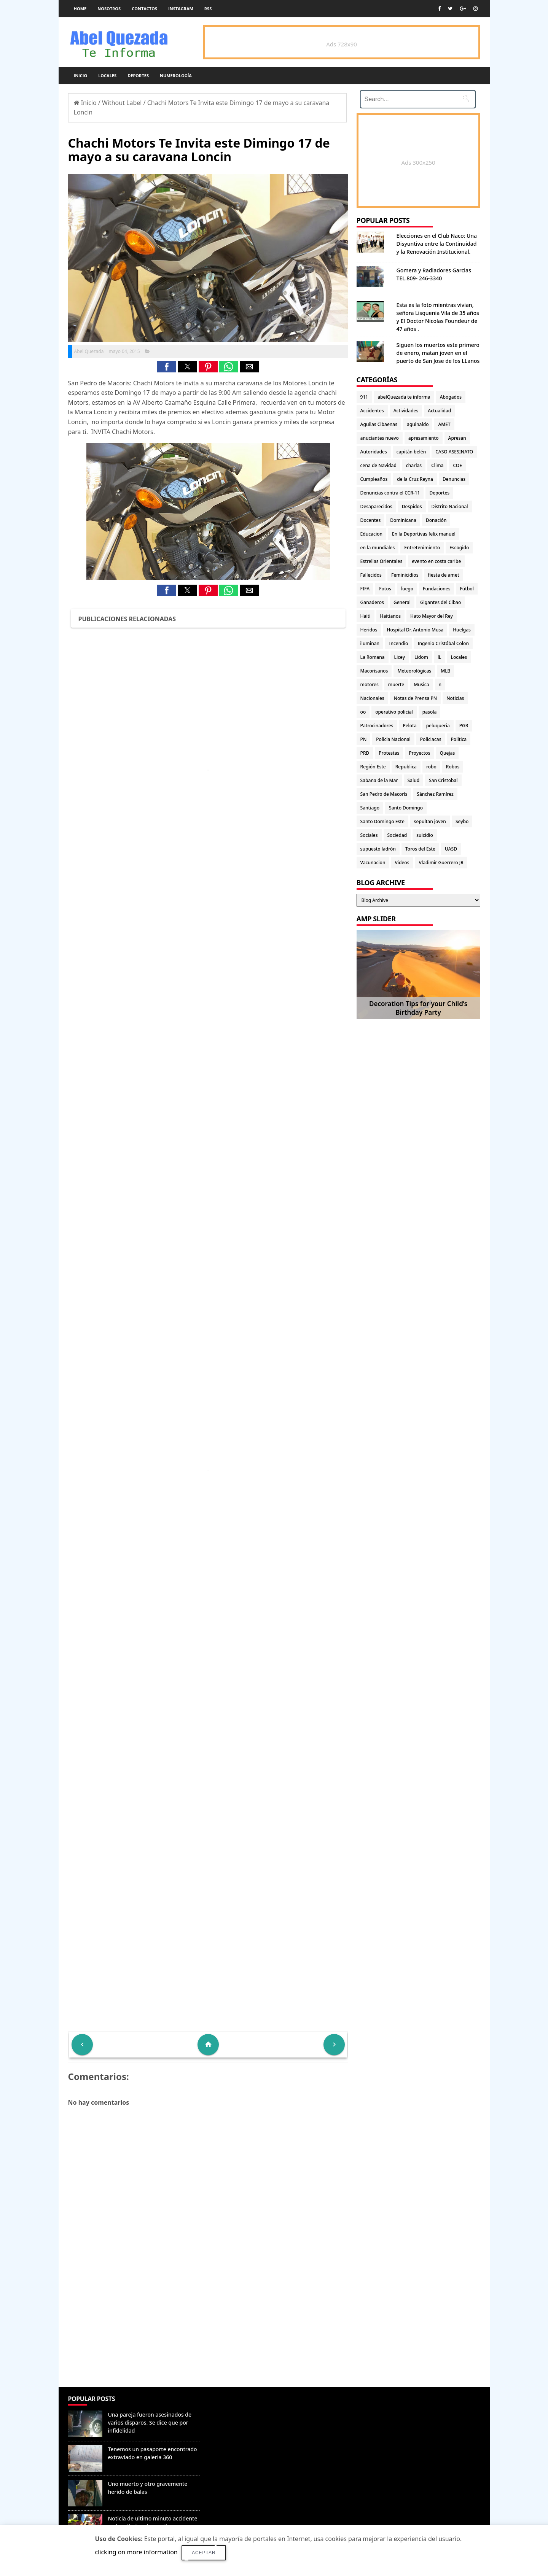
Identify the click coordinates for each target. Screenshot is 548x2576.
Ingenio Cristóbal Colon (443, 643)
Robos (453, 766)
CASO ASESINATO (454, 451)
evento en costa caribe (436, 561)
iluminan (370, 643)
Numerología (176, 75)
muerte (396, 684)
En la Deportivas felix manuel (424, 534)
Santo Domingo (406, 808)
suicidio (424, 835)
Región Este (373, 766)
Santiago (369, 808)
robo (431, 766)
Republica (406, 766)
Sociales (369, 835)
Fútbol (466, 588)
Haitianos (390, 616)
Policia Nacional (393, 739)
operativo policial (394, 712)
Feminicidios (405, 575)
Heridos (369, 630)
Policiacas (430, 739)
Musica (421, 684)
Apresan (457, 438)
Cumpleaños (374, 479)
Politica (459, 739)
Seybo (462, 821)
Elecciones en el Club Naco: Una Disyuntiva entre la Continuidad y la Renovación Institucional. (437, 243)
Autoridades (373, 451)
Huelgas (462, 630)
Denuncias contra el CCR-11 (390, 493)
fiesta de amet (443, 575)
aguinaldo (418, 424)
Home (80, 8)
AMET (444, 424)
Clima (437, 465)
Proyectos (419, 753)
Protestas (389, 753)
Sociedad (397, 835)
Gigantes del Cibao (440, 602)
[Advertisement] (208, 2332)
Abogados (451, 397)
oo (363, 712)
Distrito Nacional (450, 506)
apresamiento (423, 438)
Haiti (365, 616)
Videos (402, 862)
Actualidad (439, 410)
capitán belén (411, 451)
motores (369, 684)
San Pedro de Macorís (384, 794)
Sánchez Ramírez (435, 794)
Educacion (371, 534)
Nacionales (372, 698)
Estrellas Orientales (381, 561)
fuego (407, 588)
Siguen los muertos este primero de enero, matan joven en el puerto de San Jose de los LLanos (438, 352)
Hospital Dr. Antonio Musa (415, 630)
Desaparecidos (376, 506)
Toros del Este (420, 849)
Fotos (385, 588)
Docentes (370, 520)
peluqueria (438, 725)
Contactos (144, 8)
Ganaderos (372, 602)
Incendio (398, 643)
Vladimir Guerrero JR (441, 862)
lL (439, 657)
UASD (451, 849)
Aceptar (204, 2552)
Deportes (138, 75)
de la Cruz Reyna (415, 479)
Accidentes (372, 410)
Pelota (409, 725)
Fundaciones (436, 588)
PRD (365, 753)
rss (208, 8)
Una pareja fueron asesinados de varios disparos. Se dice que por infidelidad (150, 2422)
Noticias (455, 698)
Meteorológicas (414, 671)
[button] (166, 366)
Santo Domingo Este (382, 821)
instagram (180, 8)
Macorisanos (374, 671)
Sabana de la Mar (379, 780)
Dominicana (403, 520)
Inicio (81, 75)
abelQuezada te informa (404, 397)
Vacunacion (373, 862)
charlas (414, 465)
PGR (463, 725)
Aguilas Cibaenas (378, 424)
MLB (445, 671)
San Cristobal (443, 780)
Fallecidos (371, 575)
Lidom (421, 657)
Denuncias (454, 479)
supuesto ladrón (378, 849)
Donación (436, 520)
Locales (107, 75)
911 (364, 397)
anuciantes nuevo (379, 438)
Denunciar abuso (238, 2406)
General (402, 602)
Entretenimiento (422, 547)
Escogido (459, 547)
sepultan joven (430, 821)
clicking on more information (136, 2552)
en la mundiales (377, 547)
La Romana (372, 657)
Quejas (447, 753)
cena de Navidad (378, 465)
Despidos (412, 506)
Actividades (406, 410)
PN (363, 739)
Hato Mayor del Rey (431, 616)
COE (457, 465)
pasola (429, 712)
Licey (399, 657)
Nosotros (109, 8)
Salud (414, 780)
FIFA (365, 588)
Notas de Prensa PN (415, 698)
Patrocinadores (376, 725)
